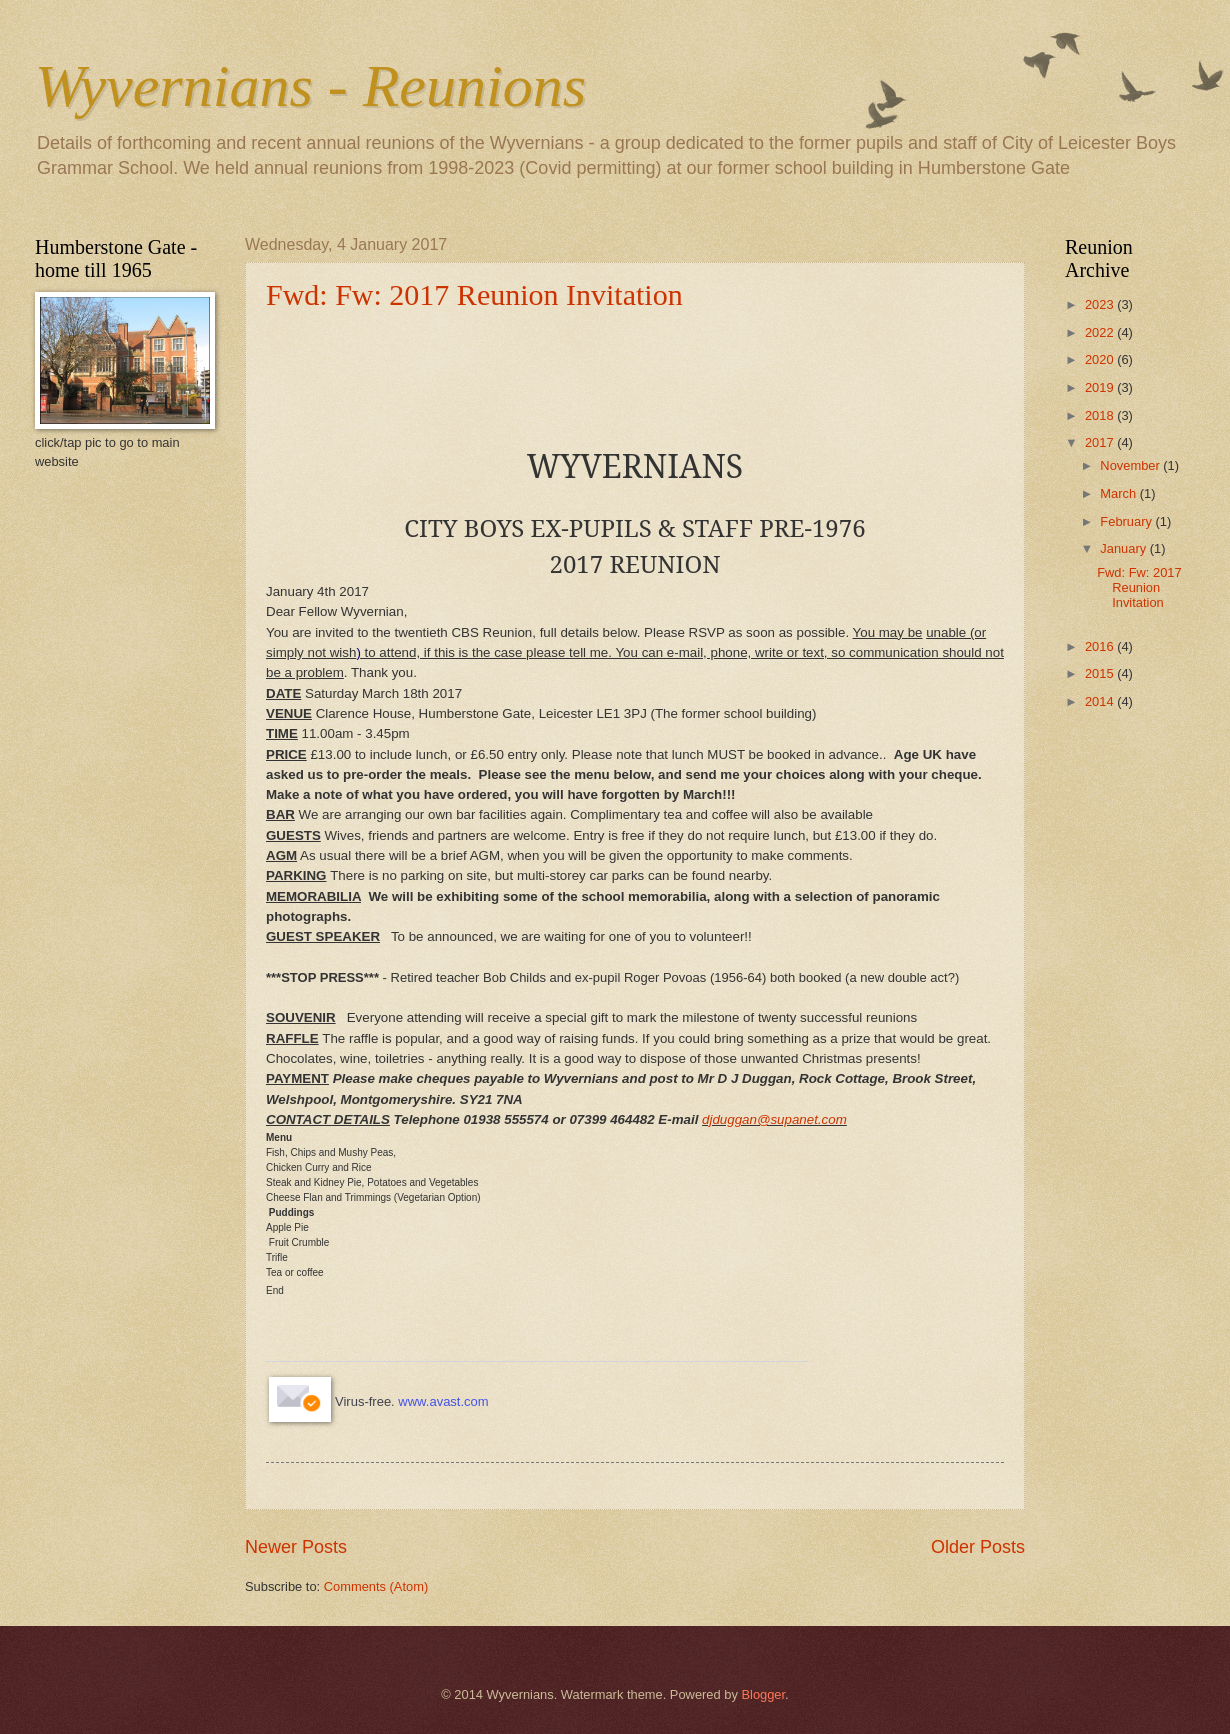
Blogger (763, 1694)
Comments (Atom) (376, 1586)
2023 (1101, 304)
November (1131, 465)
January (1124, 548)
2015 (1101, 673)
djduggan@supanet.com (774, 1119)
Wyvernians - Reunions (310, 86)
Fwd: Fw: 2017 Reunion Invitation (474, 294)
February (1127, 521)
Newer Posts (296, 1547)
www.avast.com (443, 1401)
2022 (1101, 332)
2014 (1101, 701)
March (1119, 493)
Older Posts (978, 1547)
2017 (1101, 442)
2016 (1101, 646)
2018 (1101, 415)
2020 (1101, 359)
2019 (1101, 387)
